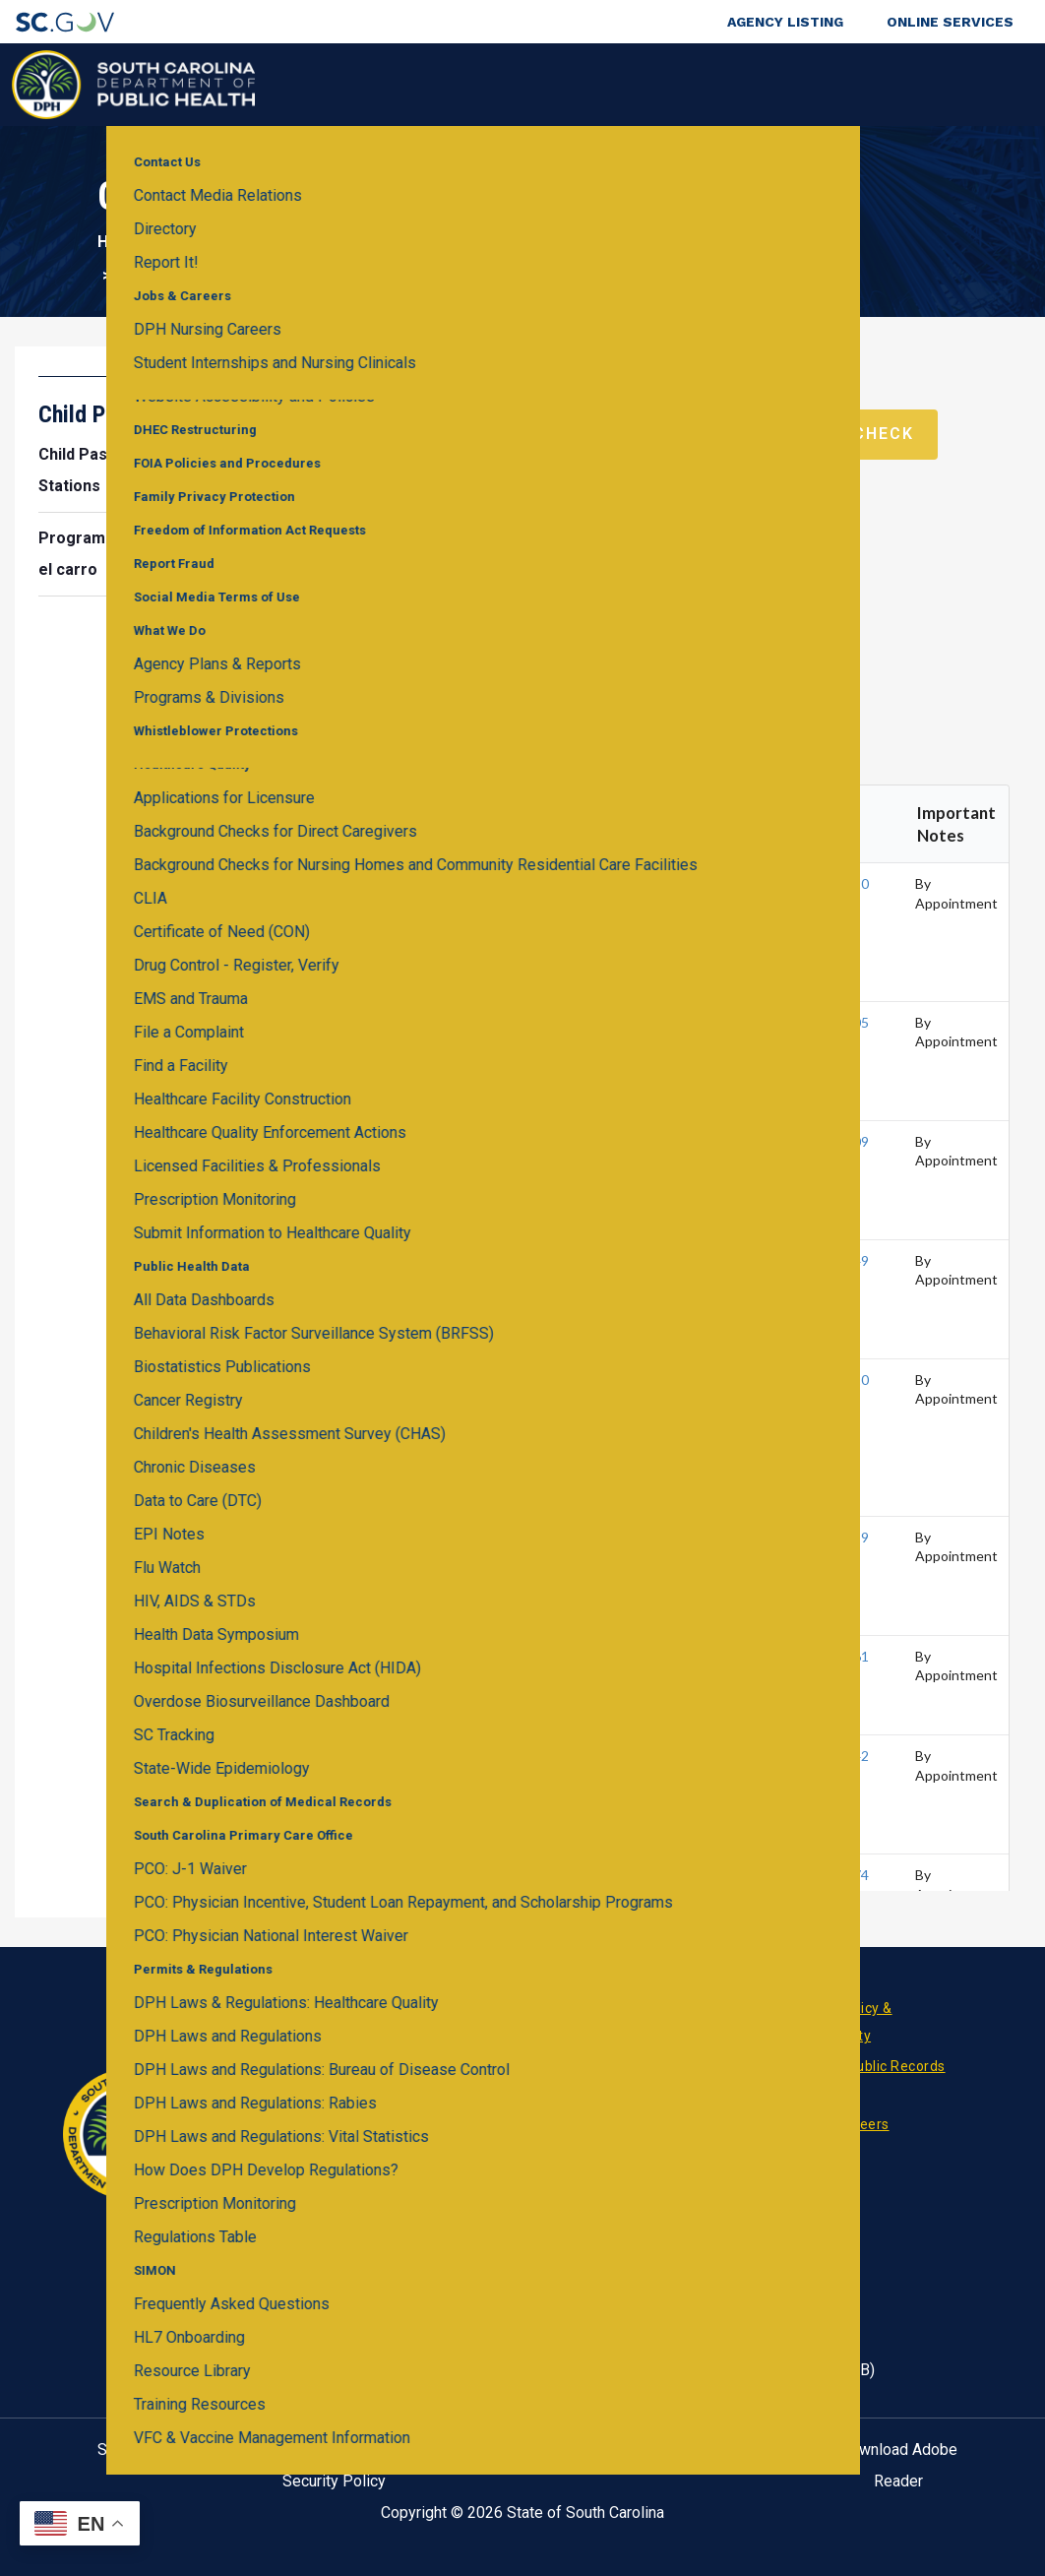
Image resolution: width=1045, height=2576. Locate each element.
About (837, 84)
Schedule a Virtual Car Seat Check (734, 433)
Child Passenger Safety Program (625, 241)
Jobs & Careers (839, 2124)
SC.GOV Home (146, 2449)
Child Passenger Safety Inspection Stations (167, 470)
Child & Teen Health (402, 241)
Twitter (510, 2159)
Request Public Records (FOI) (867, 2080)
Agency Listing (785, 22)
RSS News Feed (478, 2159)
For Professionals (724, 84)
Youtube (541, 2159)
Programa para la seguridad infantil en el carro (181, 554)
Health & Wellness (291, 84)
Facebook (415, 2159)
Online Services (950, 22)
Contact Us (644, 2066)
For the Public (588, 84)
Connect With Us (928, 84)
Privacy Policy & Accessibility (840, 2021)
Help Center (522, 2449)
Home (119, 241)
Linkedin (447, 2159)
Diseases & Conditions (437, 84)
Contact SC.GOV (711, 2449)
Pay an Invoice (656, 2124)
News (626, 2008)
